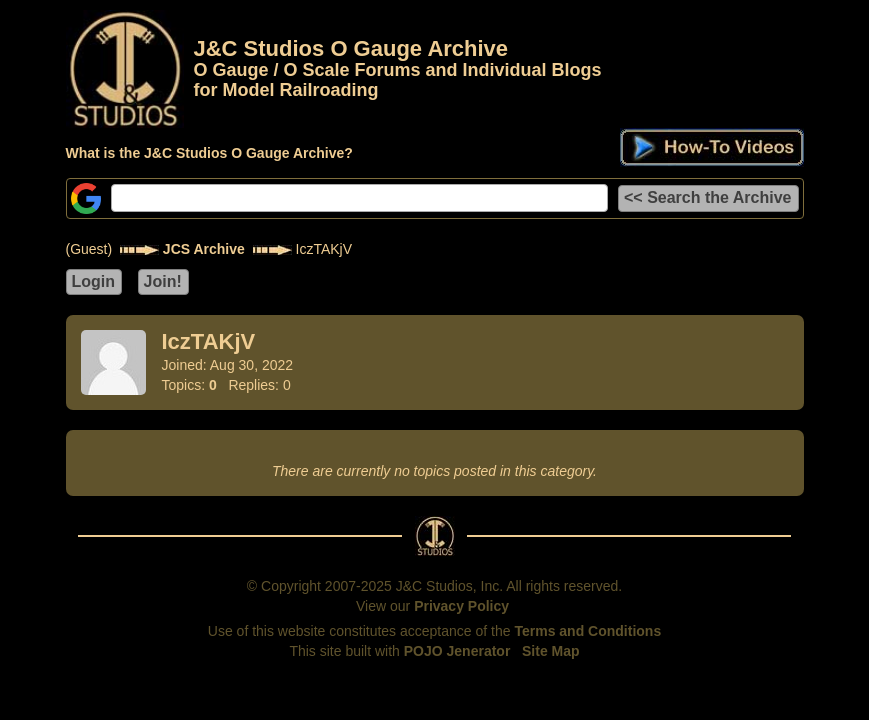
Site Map (551, 651)
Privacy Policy (461, 606)
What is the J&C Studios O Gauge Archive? (209, 153)
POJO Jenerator (457, 651)
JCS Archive (204, 249)
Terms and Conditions (587, 631)
